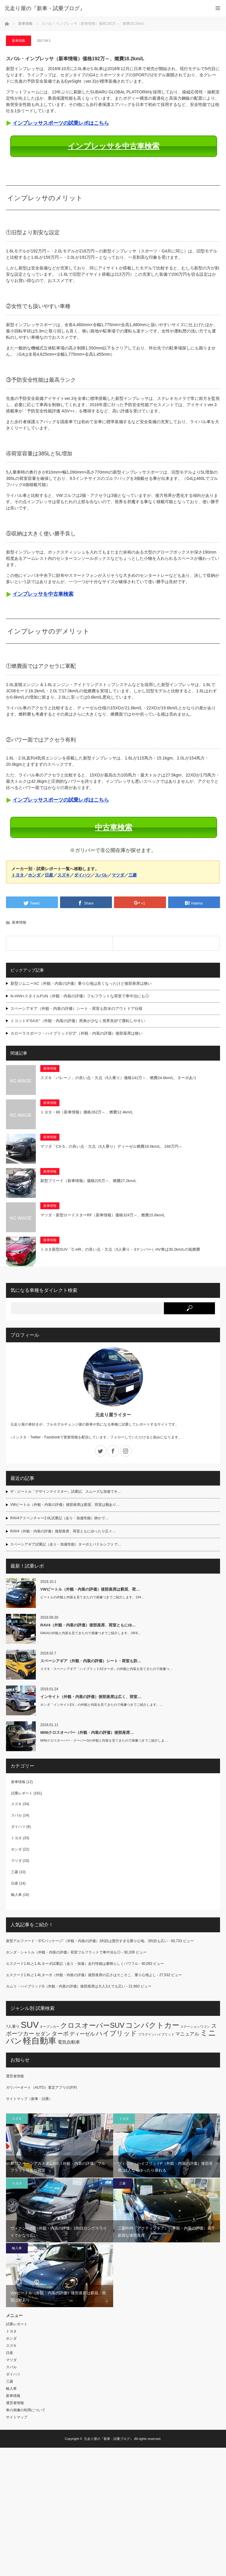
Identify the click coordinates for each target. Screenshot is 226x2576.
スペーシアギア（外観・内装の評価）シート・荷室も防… (90, 1661)
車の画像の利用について (25, 2410)
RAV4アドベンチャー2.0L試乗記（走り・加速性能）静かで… (59, 1518)
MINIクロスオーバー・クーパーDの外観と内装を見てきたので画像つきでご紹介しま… (104, 1740)
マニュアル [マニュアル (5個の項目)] (187, 2033)
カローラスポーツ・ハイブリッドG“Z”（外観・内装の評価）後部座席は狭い (76, 1033)
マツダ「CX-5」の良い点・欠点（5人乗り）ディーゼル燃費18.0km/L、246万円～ (111, 1146)
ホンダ (34, 875)
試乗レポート (22, 1793)
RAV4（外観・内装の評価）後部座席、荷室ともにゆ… (88, 1625)
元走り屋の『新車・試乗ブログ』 (108, 2439)
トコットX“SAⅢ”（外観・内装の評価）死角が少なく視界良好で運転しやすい (77, 1021)
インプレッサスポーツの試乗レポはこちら (61, 123)
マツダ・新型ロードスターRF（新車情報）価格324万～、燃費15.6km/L (102, 1215)
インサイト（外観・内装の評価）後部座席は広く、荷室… (90, 1696)
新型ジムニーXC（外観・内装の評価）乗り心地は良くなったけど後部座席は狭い (81, 983)
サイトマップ (16, 2417)
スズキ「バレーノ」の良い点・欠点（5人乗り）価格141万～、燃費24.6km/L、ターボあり (118, 1078)
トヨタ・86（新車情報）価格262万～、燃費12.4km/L (86, 1112)
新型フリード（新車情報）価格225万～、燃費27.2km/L (88, 1180)
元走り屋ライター (113, 1414)
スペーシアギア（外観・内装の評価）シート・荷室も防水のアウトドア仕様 (76, 1008)
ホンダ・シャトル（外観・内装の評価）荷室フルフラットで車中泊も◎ (63, 1952)
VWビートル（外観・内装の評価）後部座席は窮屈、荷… (90, 1589)
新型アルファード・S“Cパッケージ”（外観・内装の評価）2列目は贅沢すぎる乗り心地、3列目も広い (87, 1941)
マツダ (118, 875)
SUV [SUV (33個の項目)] (30, 2025)
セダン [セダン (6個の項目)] (42, 2034)
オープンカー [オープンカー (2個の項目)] (49, 2026)
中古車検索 (113, 827)
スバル (101, 875)
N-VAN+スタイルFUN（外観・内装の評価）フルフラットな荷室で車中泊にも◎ (79, 996)
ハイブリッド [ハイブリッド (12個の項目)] (116, 2033)
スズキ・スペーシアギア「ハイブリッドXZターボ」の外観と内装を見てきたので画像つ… (106, 1669)
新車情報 (25, 23)
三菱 (132, 875)
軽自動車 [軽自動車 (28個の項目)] (39, 2040)
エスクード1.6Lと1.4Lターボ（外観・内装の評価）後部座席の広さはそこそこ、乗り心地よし (81, 1975)
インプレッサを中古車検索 (113, 146)
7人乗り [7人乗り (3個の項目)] (13, 2026)
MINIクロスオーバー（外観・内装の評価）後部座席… (87, 1732)
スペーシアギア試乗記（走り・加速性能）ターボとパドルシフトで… (65, 1544)
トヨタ (17, 875)
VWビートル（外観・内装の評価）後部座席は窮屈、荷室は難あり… (65, 1505)
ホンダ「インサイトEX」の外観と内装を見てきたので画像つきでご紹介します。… (101, 1704)
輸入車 (16, 1895)
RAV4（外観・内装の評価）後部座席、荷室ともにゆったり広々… (63, 1531)
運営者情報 (15, 2076)
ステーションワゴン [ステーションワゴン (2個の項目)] (195, 2026)
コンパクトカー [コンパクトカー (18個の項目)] (152, 2025)
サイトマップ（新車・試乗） (29, 2099)
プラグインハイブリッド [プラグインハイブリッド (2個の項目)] (156, 2034)
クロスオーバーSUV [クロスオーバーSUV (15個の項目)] (92, 2025)
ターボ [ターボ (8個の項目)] (60, 2033)
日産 (49, 875)
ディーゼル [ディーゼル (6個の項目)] (82, 2034)
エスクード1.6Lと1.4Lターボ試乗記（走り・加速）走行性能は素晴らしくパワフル (72, 1964)
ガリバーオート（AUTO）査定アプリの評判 (41, 2087)
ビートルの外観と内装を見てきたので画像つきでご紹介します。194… (92, 1597)
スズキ (63, 875)
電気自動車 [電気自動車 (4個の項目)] (69, 2042)
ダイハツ (82, 875)
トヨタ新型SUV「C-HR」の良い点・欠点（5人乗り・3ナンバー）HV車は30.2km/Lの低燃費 (120, 1249)
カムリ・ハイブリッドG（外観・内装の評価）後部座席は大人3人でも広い (65, 1986)
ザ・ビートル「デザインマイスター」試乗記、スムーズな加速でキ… (65, 1491)
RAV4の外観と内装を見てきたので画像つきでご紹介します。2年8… (90, 1633)
